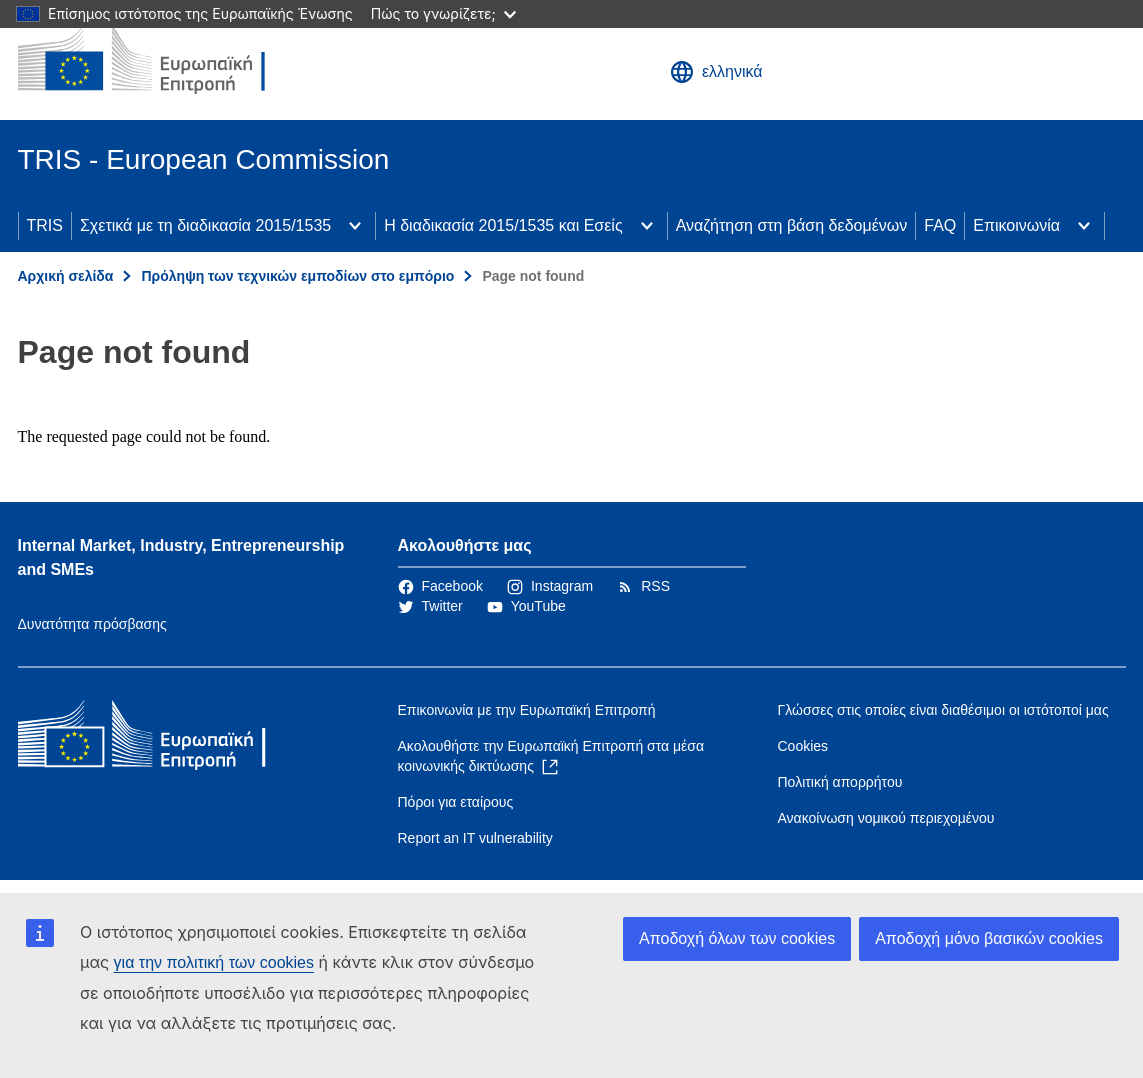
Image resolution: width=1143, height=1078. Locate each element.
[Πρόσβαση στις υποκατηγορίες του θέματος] (355, 226)
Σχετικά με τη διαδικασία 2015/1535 (205, 225)
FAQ (940, 225)
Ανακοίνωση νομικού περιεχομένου (886, 818)
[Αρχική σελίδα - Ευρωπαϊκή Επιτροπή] (163, 60)
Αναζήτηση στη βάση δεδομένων (792, 225)
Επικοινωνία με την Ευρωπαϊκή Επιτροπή (527, 710)
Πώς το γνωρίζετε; (443, 13)
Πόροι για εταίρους (456, 802)
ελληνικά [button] (716, 72)
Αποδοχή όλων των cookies (737, 938)
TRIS (45, 225)
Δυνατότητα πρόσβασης (92, 624)
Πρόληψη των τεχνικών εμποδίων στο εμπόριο (297, 276)
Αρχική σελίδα (66, 276)
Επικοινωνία (1016, 225)
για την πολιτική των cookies (214, 962)
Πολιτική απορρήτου (840, 782)
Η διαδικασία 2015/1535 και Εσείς (503, 225)
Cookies (803, 746)
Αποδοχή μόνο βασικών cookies (989, 938)
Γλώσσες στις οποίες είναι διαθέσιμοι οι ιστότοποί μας (943, 710)
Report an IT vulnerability (475, 838)
